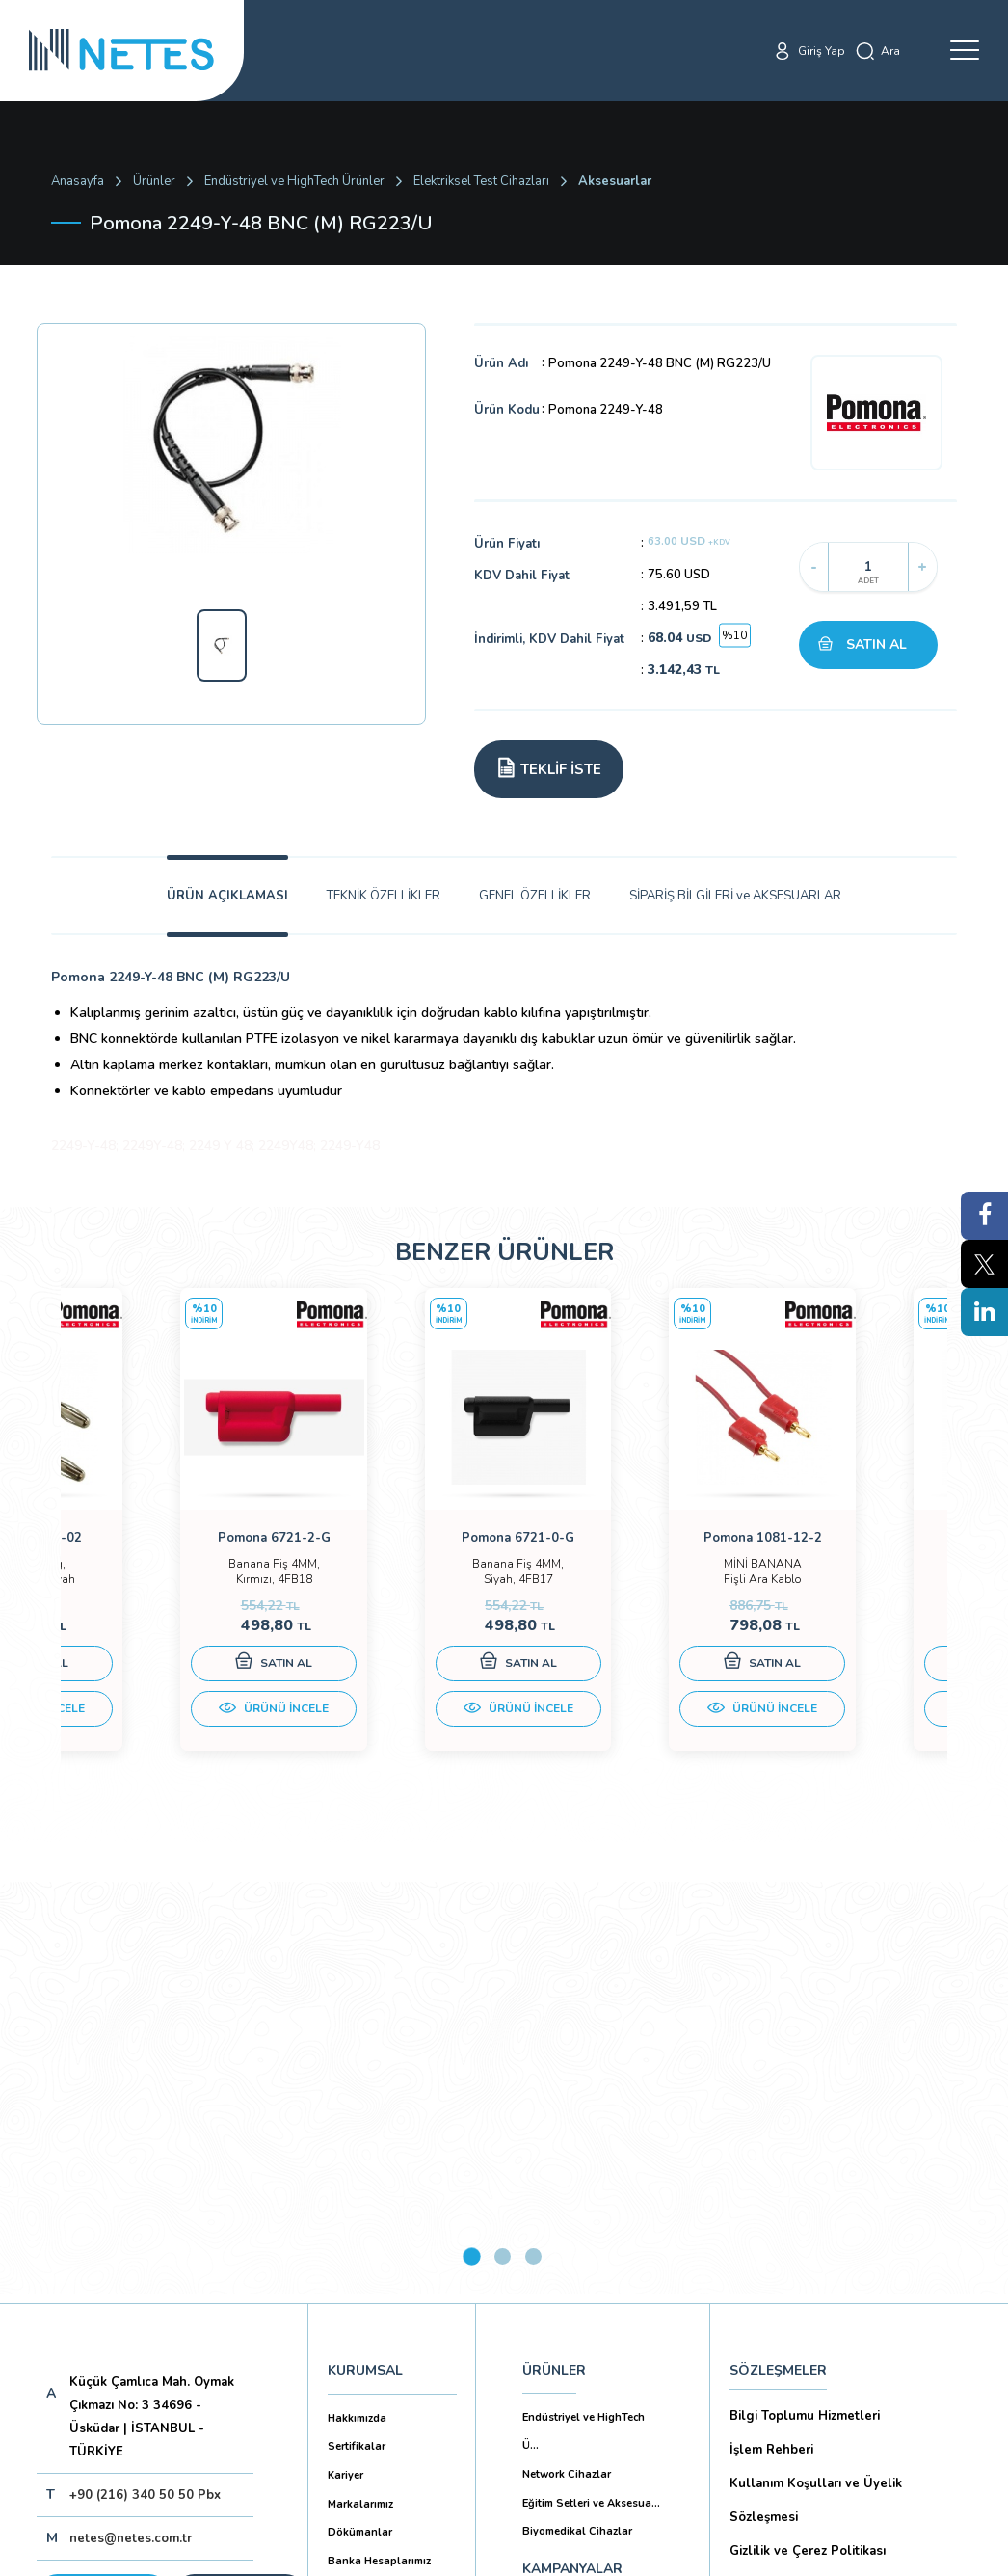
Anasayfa (77, 181)
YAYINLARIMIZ (568, 2201)
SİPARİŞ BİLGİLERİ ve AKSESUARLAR (735, 895)
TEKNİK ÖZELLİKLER (383, 895)
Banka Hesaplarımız (379, 2147)
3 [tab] (533, 1843)
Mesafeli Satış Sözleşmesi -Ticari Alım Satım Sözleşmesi (844, 2289)
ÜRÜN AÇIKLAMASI (227, 895)
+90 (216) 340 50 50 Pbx (145, 2081)
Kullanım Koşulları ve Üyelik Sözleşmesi (815, 2086)
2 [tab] (502, 1843)
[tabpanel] (171, 1544)
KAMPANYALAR (572, 2155)
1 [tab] (472, 1843)
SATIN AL (876, 644)
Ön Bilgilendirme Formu (801, 2238)
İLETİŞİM (550, 2248)
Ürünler (154, 181)
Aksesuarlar (614, 181)
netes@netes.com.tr (130, 2124)
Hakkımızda (357, 2005)
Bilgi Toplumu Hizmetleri (804, 2002)
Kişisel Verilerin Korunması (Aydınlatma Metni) (848, 2188)
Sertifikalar (356, 2033)
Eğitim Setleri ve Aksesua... (591, 2089)
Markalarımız (360, 2090)
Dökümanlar (360, 2118)
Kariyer (345, 2061)
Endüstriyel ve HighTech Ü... (583, 2018)
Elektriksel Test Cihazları (481, 181)
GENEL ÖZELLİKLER (535, 895)
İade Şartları (766, 2374)
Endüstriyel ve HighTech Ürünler (294, 181)
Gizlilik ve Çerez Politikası (807, 2137)
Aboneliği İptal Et (180, 2247)
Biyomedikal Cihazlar (577, 2117)
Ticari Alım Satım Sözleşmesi (816, 2339)
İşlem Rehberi (771, 2036)
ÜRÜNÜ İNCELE (171, 1727)
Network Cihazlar (566, 2060)
